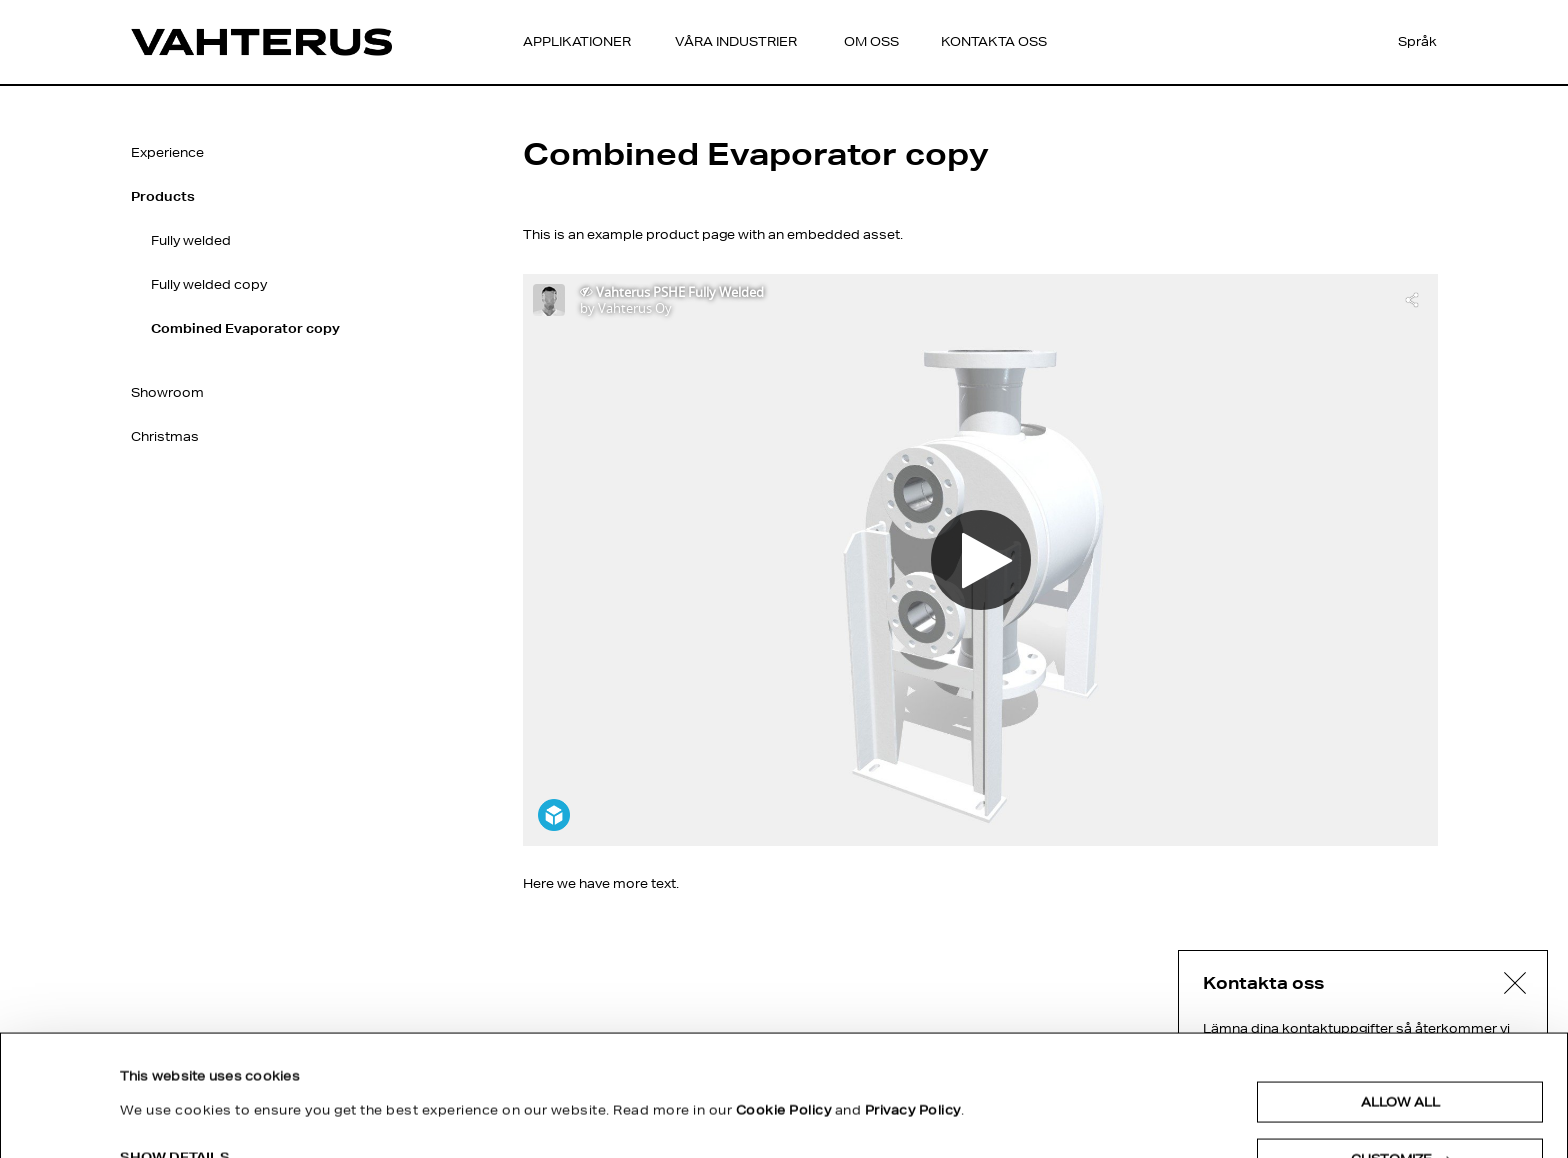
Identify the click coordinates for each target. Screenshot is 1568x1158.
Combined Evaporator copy (245, 328)
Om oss (871, 41)
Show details (175, 1043)
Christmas (165, 436)
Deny (1400, 1102)
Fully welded (191, 240)
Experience (167, 152)
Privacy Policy (913, 996)
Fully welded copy (209, 284)
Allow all (1400, 988)
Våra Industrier (736, 41)
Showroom (167, 392)
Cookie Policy (784, 996)
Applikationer (577, 41)
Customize (1401, 1045)
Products (163, 196)
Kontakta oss (994, 41)
